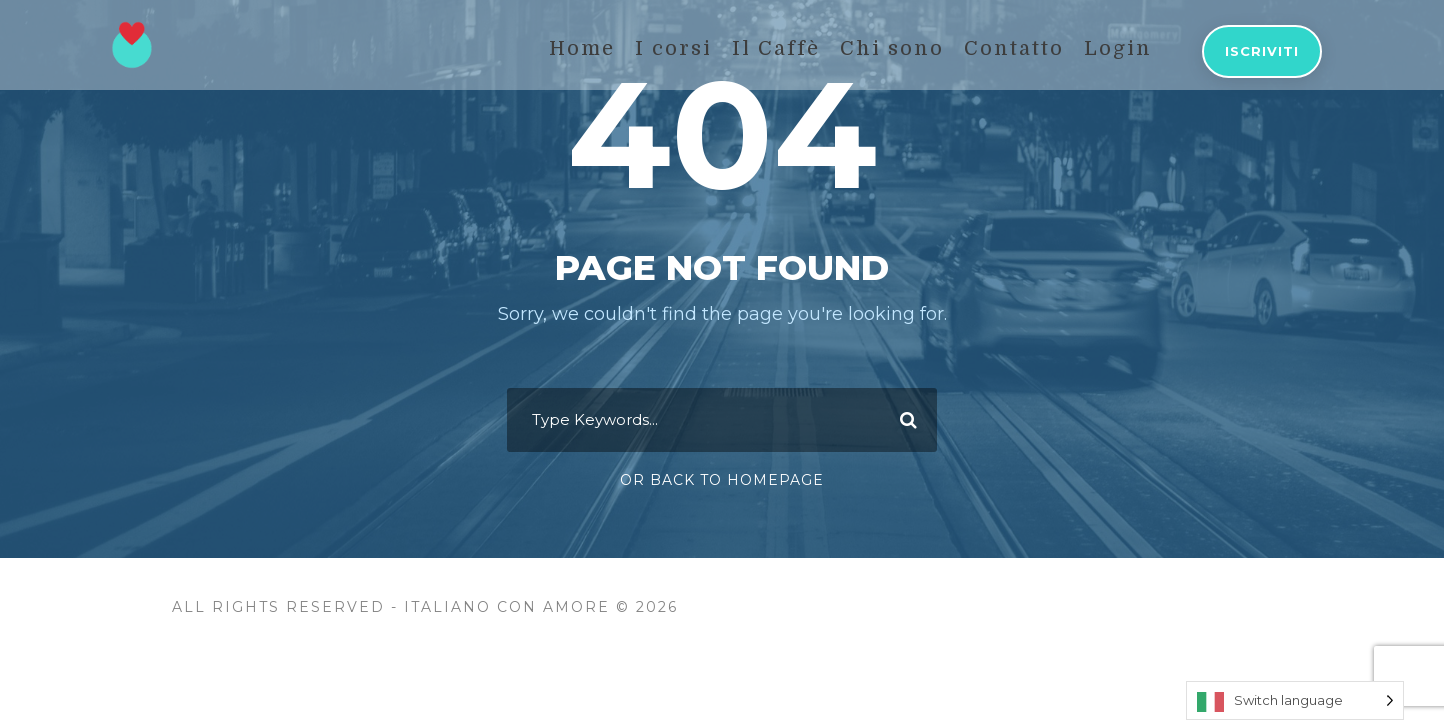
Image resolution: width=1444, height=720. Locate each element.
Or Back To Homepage (722, 480)
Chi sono (892, 48)
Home (582, 48)
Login (1118, 48)
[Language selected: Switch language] (1295, 700)
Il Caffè (776, 48)
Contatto (1014, 48)
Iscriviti (1262, 51)
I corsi (673, 48)
